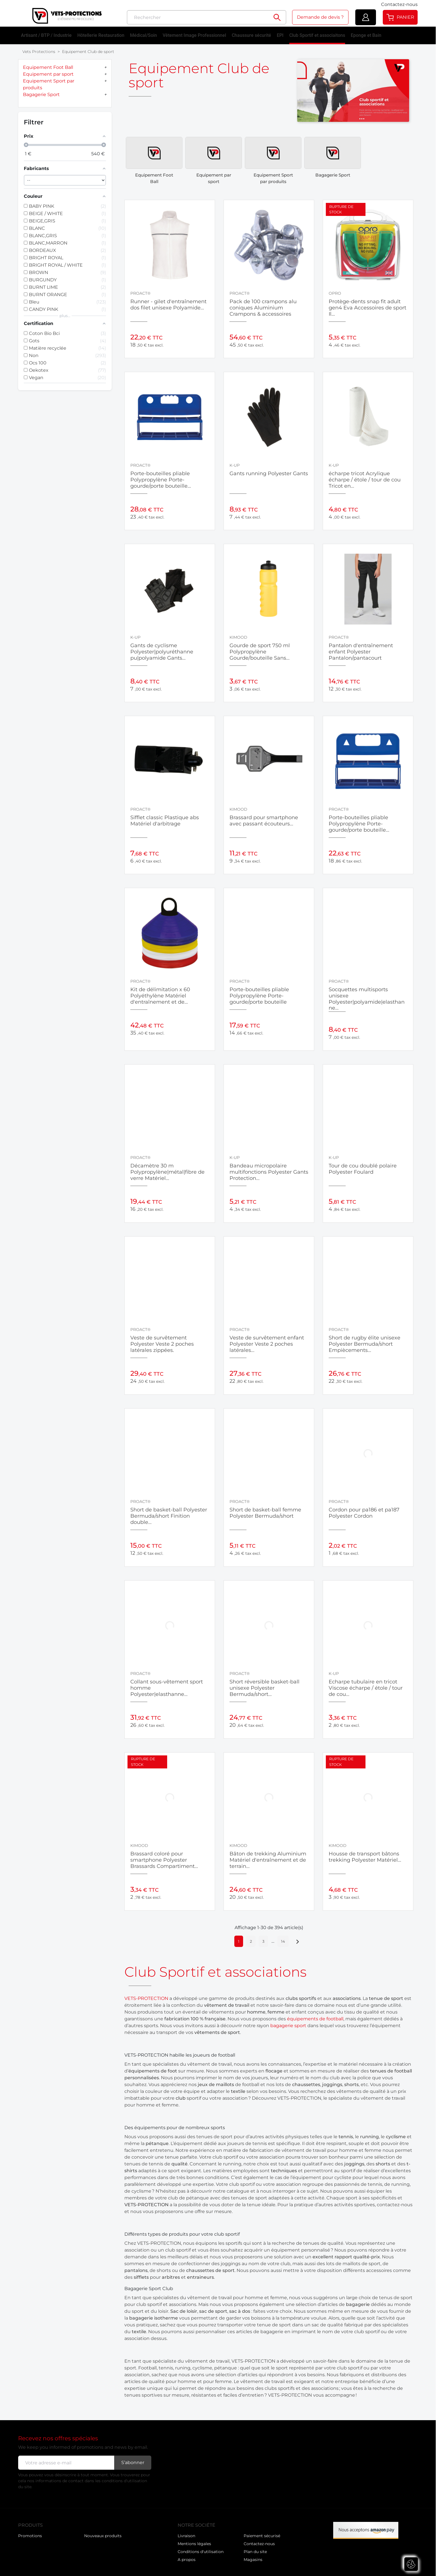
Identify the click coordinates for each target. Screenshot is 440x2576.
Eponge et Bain (366, 35)
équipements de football (315, 2012)
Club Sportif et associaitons (317, 35)
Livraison (186, 2529)
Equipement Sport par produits (48, 84)
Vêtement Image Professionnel (194, 35)
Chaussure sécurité (251, 35)
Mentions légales (194, 2537)
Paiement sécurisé (262, 2529)
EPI (280, 35)
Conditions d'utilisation (201, 2545)
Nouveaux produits (37, 2537)
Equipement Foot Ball (48, 67)
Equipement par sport (48, 74)
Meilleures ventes (101, 2529)
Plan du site (255, 2545)
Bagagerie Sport (41, 94)
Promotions (30, 2529)
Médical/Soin (143, 35)
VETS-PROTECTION (146, 1992)
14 (283, 1935)
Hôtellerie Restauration (100, 35)
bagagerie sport (288, 2019)
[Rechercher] (198, 17)
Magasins (253, 2553)
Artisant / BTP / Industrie (46, 35)
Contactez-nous (399, 4)
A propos (186, 2553)
